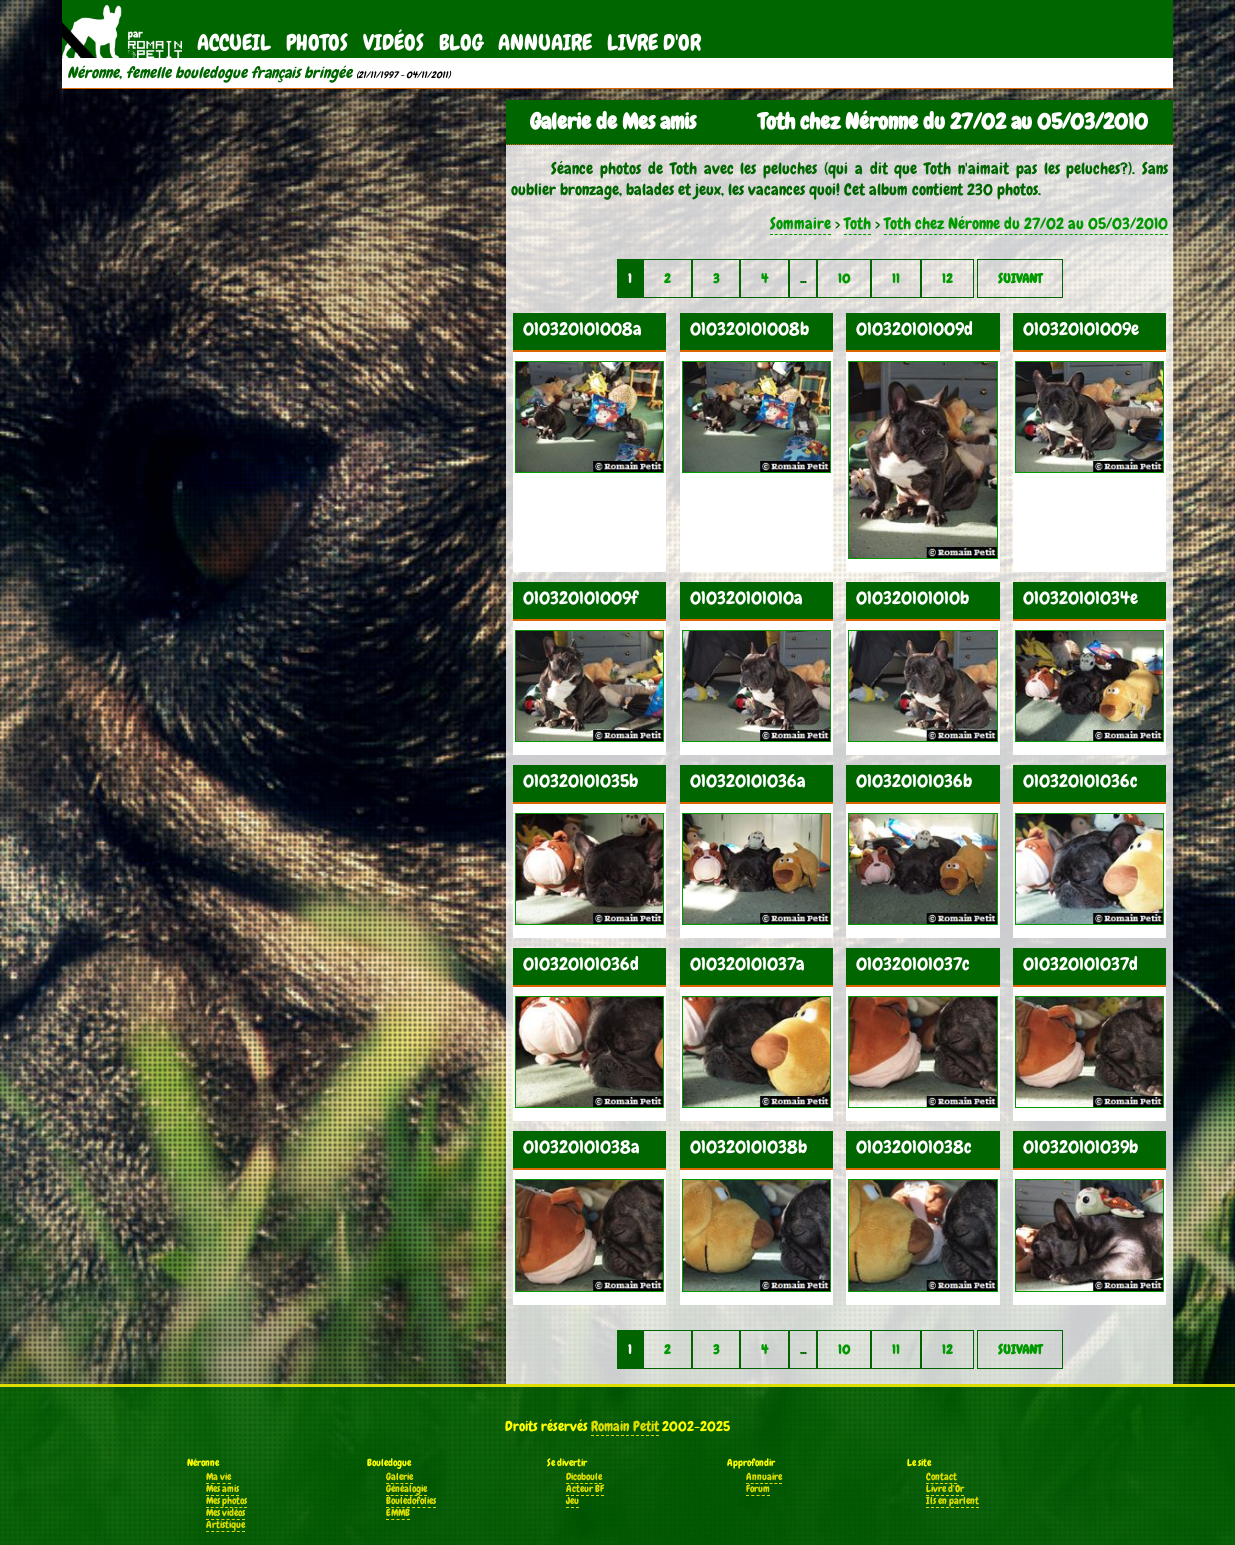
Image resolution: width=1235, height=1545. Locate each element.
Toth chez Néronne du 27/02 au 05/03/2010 (1026, 223)
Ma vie (218, 1477)
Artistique (225, 1525)
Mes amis (222, 1489)
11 (896, 278)
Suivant (1020, 278)
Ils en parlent (952, 1501)
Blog (461, 42)
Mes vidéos (225, 1513)
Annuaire (545, 42)
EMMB (398, 1513)
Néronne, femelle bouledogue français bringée (209, 73)
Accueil (234, 42)
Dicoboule (584, 1477)
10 (844, 278)
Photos (317, 42)
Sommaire (800, 223)
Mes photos (226, 1501)
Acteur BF (585, 1489)
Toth (857, 223)
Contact (941, 1477)
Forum (758, 1489)
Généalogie (406, 1489)
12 (947, 278)
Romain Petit (625, 1426)
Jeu (572, 1501)
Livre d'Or (654, 42)
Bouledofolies (411, 1501)
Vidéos (393, 42)
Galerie (399, 1477)
